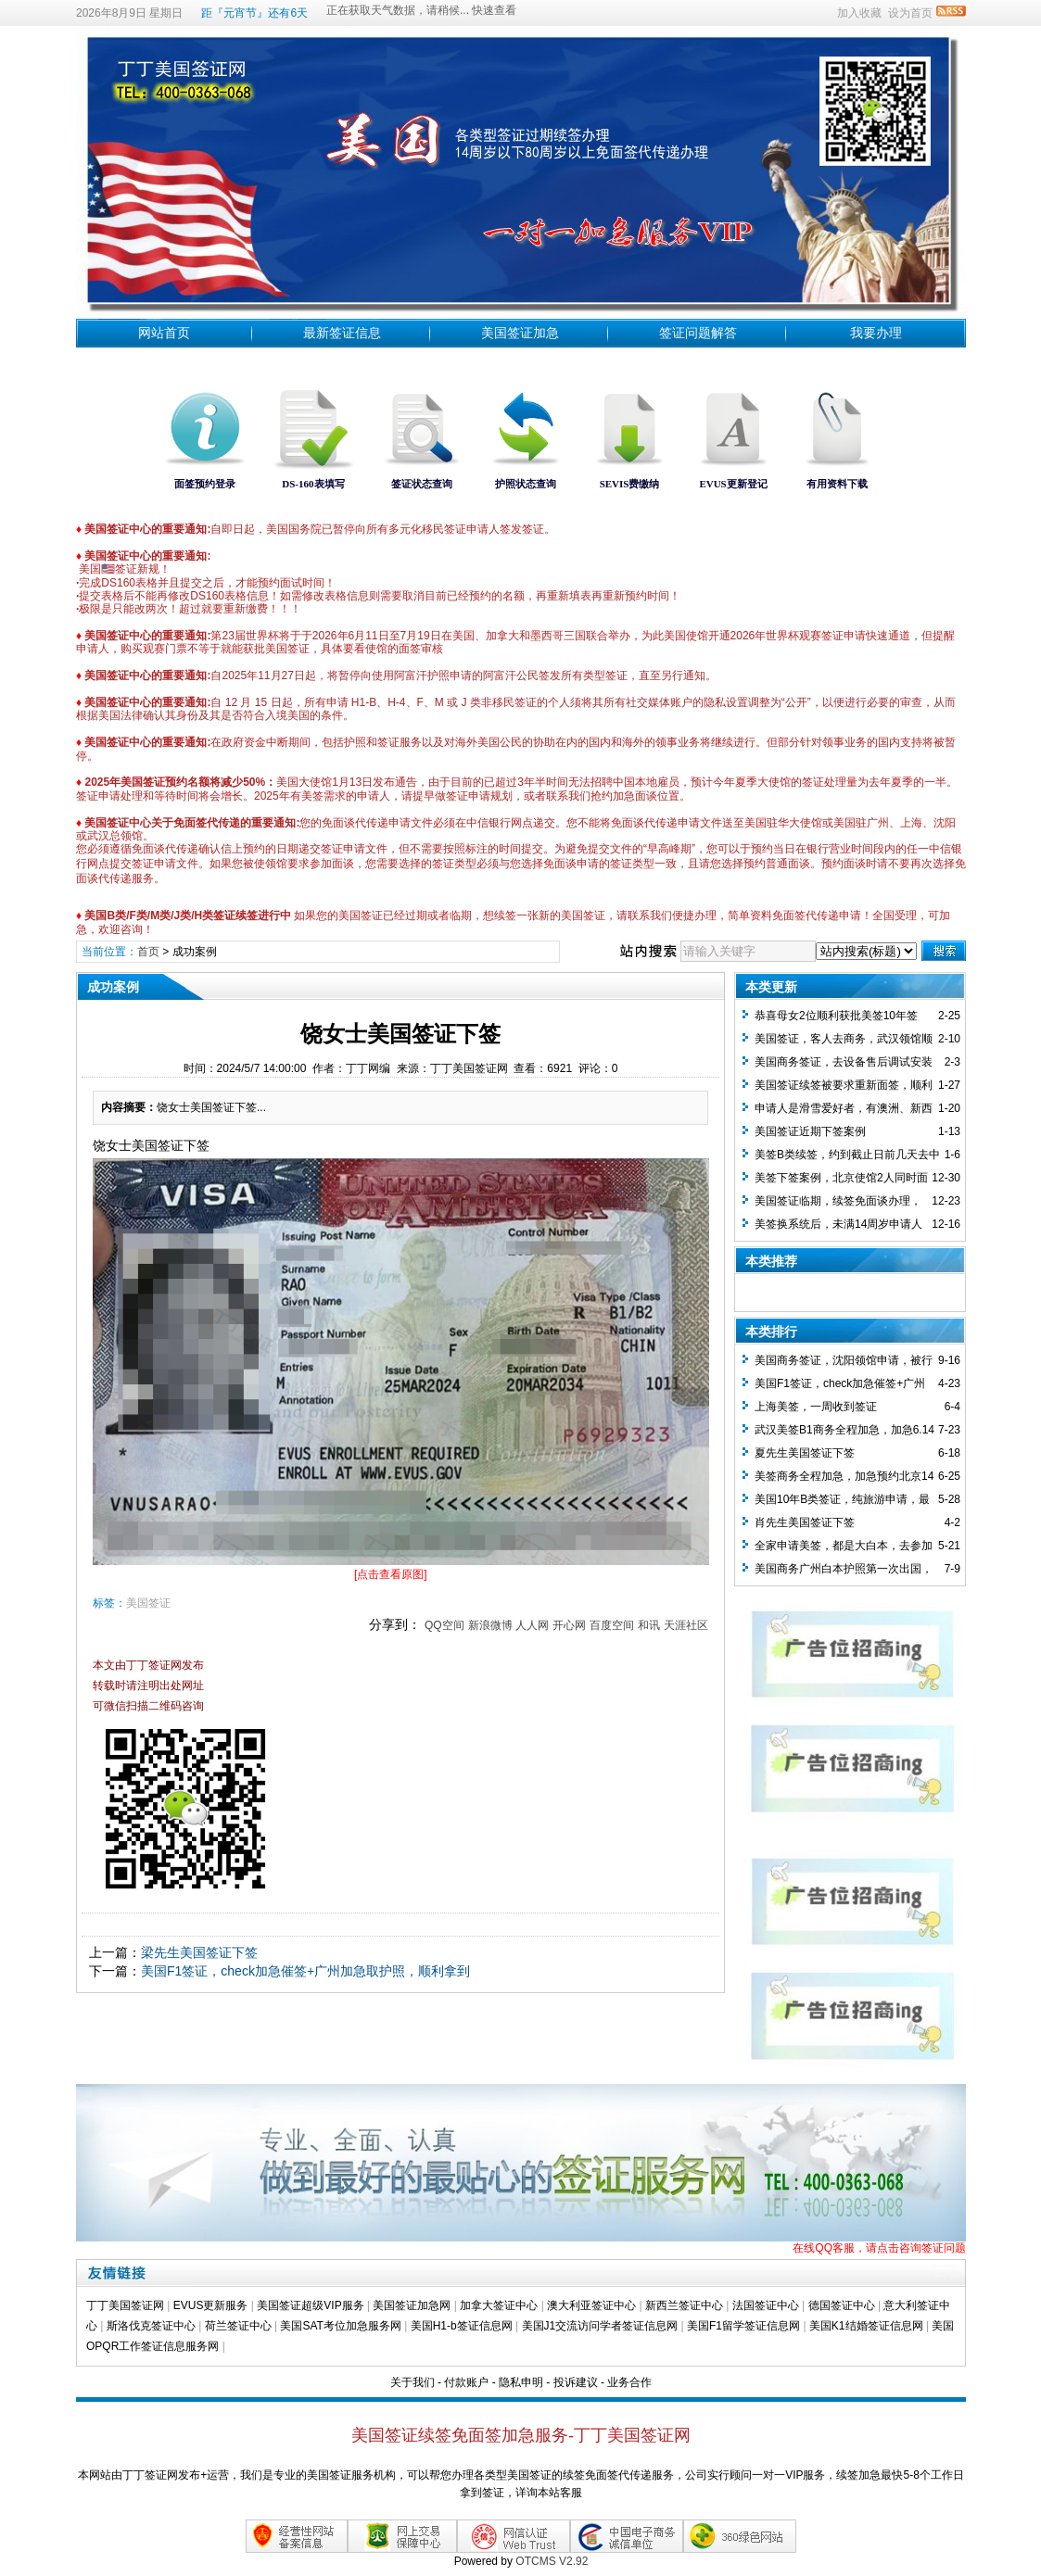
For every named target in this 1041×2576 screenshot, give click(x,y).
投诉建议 (575, 2382)
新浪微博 (490, 1625)
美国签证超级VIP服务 (310, 2305)
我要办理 (876, 332)
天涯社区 (686, 1625)
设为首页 (910, 12)
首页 (148, 951)
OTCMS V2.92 (551, 2561)
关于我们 (412, 2382)
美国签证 (148, 1603)
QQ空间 (444, 1625)
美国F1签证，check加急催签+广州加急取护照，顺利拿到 (305, 1971)
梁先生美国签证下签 (199, 1952)
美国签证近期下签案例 (810, 1131)
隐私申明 (521, 2382)
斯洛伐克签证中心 (151, 2325)
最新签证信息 (342, 332)
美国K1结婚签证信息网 (866, 2325)
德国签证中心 (841, 2305)
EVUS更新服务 (210, 2305)
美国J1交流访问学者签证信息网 (600, 2325)
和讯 (649, 1625)
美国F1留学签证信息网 (743, 2325)
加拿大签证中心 (499, 2305)
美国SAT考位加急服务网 (340, 2325)
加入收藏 (859, 12)
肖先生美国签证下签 (805, 1522)
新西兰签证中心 (684, 2305)
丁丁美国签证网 (125, 2305)
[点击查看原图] (390, 1574)
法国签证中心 (765, 2305)
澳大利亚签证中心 (591, 2305)
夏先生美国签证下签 (805, 1452)
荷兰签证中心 (238, 2325)
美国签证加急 (520, 332)
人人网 (532, 1625)
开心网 (569, 1625)
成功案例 (194, 951)
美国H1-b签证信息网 (462, 2325)
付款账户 (466, 2382)
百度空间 (612, 1625)
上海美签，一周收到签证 (816, 1406)
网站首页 (164, 332)
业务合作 (629, 2382)
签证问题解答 (698, 332)
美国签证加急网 (412, 2305)
